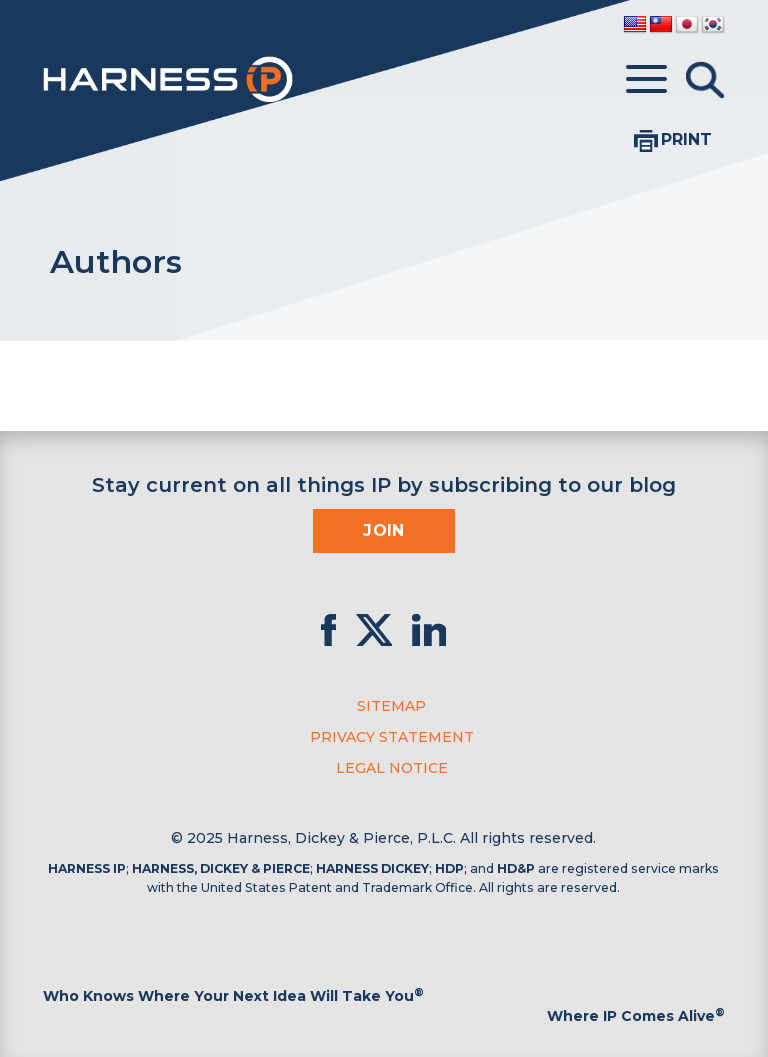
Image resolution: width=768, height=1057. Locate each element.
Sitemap (391, 706)
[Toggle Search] (705, 80)
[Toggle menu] (646, 80)
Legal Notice (392, 768)
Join (384, 530)
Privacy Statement (392, 737)
